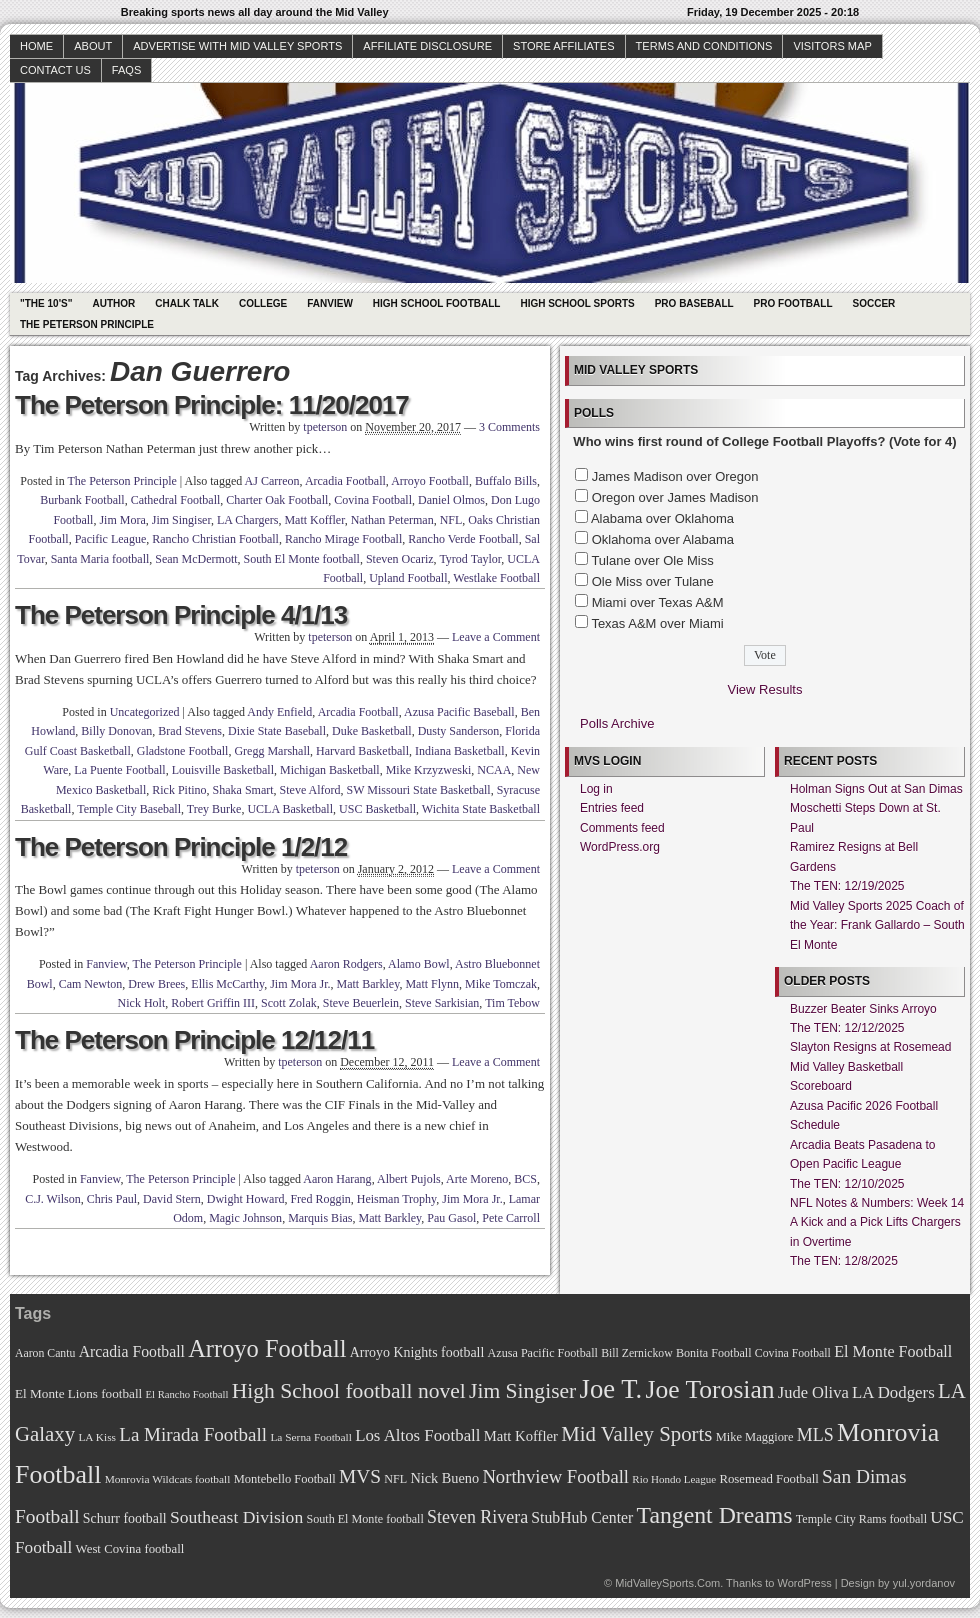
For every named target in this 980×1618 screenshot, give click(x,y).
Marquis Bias (320, 1218)
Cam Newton (91, 984)
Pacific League (111, 539)
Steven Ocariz (400, 559)
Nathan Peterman (392, 520)
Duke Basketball (372, 731)
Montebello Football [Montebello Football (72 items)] (285, 1479)
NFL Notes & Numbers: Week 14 (877, 1203)
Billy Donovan (116, 731)
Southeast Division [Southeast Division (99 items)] (236, 1517)
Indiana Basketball (460, 751)
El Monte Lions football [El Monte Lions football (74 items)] (78, 1393)
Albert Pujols (409, 1179)
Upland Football (408, 578)
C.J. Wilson (53, 1199)
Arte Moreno (477, 1179)
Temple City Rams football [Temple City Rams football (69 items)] (861, 1519)
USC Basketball (377, 809)
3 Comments (509, 427)
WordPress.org (620, 847)
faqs (126, 70)
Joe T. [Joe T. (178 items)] (611, 1389)
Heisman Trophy (397, 1199)
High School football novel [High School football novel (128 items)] (349, 1391)
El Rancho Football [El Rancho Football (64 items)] (187, 1394)
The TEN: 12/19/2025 (847, 886)
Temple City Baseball (129, 809)
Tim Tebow (512, 1003)
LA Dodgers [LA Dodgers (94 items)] (893, 1392)
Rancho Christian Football (215, 539)
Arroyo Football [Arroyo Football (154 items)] (267, 1348)
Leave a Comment (496, 637)
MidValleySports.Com (667, 1583)
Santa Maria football (100, 559)
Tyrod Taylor (470, 559)
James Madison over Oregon (675, 476)
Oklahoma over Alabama (663, 539)
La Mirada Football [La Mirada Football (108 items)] (193, 1434)
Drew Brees (156, 984)
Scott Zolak (289, 1003)
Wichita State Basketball (481, 809)
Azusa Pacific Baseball (459, 712)
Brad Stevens (190, 731)
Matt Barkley (368, 984)
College (263, 303)
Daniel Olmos (451, 500)
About (93, 46)
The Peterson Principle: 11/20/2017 (212, 405)
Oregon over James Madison (675, 497)
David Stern (172, 1199)
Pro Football (793, 303)
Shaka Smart (243, 790)
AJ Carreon (272, 481)
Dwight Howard (246, 1199)
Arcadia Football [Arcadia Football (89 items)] (132, 1351)
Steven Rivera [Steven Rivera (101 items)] (477, 1517)
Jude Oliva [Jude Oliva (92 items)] (813, 1392)
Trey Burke (214, 809)
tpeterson (325, 427)
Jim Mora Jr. (300, 984)
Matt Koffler (314, 520)
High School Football (437, 303)
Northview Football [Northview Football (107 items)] (555, 1476)
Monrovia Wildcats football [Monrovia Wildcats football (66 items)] (168, 1479)
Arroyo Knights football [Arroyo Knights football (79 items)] (417, 1352)
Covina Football (373, 500)
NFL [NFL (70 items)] (395, 1479)
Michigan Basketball (330, 770)
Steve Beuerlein (361, 1003)
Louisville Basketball (223, 770)
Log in (596, 789)
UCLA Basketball (290, 809)
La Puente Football (119, 770)
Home (36, 46)
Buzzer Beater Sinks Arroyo (863, 1009)
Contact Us (55, 70)
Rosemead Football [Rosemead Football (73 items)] (768, 1479)
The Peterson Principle (87, 324)
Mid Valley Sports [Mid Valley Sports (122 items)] (636, 1434)
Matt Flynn (432, 984)
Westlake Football (496, 578)
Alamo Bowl (419, 964)
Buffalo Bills (506, 481)
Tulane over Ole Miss (652, 560)
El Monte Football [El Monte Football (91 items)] (893, 1351)
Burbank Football (82, 500)
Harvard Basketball (362, 751)
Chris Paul (112, 1199)
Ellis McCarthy (227, 984)
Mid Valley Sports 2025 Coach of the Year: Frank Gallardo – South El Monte (877, 925)
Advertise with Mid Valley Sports (237, 46)
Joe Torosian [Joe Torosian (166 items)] (709, 1389)
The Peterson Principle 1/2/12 (181, 847)
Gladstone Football (183, 751)
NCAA (494, 770)
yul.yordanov (924, 1583)
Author (113, 303)
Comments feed (622, 828)
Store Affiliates (564, 46)
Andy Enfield (279, 712)
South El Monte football (302, 559)
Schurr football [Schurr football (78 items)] (125, 1518)
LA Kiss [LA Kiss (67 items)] (97, 1437)
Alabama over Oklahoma (662, 518)
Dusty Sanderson (459, 731)
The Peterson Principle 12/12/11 (194, 1040)
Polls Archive (617, 723)
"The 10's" (46, 303)
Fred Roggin (320, 1199)
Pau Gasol (451, 1218)
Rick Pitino (179, 790)
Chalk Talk (187, 303)
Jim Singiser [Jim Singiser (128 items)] (522, 1391)
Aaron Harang (337, 1179)
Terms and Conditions (704, 46)
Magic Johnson (245, 1218)
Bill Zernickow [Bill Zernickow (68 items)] (636, 1353)
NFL (451, 520)
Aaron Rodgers (346, 964)
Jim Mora (122, 520)
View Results (765, 689)
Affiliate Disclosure (427, 46)
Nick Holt (142, 1003)
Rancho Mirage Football (343, 539)
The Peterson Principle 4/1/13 (181, 615)
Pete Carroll (511, 1218)
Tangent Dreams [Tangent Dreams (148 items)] (715, 1515)
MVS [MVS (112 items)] (360, 1476)
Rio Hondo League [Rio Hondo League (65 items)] (674, 1479)
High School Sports (577, 303)
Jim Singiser (181, 520)
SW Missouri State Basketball (419, 790)
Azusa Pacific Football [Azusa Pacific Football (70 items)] (543, 1353)
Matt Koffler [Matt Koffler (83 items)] (521, 1436)
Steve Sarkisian (442, 1003)
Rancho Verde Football (463, 539)
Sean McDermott (196, 559)
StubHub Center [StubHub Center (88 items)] (582, 1517)
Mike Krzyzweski (429, 770)
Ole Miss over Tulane (653, 581)
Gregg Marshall (272, 751)
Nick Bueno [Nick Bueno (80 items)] (444, 1478)
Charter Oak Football (277, 500)
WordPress (804, 1583)
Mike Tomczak (501, 984)
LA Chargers (247, 520)
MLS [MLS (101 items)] (815, 1435)
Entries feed (612, 808)
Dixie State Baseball (277, 731)
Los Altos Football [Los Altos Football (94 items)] (417, 1435)
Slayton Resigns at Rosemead (870, 1047)
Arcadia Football (345, 481)
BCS (525, 1179)
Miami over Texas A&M (658, 602)
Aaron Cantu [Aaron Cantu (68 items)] (45, 1353)
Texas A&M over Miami (657, 623)
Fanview (330, 303)
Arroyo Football (430, 481)
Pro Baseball (694, 303)
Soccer (874, 303)
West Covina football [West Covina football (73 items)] (130, 1549)
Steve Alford (310, 790)
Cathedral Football (176, 500)
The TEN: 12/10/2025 (847, 1184)
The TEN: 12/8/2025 (844, 1261)
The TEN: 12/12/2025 (847, 1028)
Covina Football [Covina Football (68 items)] (793, 1353)
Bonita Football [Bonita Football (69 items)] (714, 1353)
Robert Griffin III (213, 1003)
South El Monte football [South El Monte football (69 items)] (364, 1519)
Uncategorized (145, 712)
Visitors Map (832, 46)
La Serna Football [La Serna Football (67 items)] (311, 1437)
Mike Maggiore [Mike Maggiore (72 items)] (755, 1437)
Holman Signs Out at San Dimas (876, 789)
